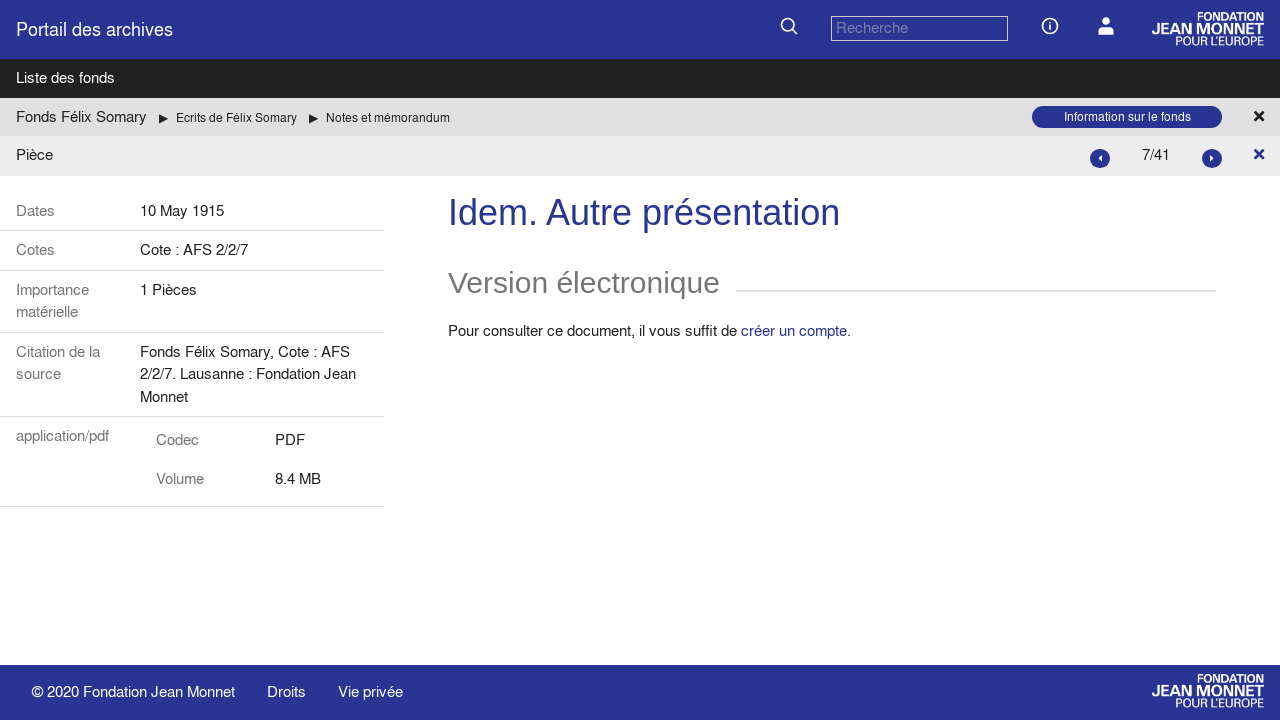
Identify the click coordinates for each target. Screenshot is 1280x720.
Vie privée (370, 691)
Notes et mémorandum (388, 117)
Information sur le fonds (1127, 116)
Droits (286, 691)
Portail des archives (94, 29)
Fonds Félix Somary (81, 116)
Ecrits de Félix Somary (236, 117)
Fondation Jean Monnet (159, 691)
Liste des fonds (65, 77)
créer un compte (794, 330)
